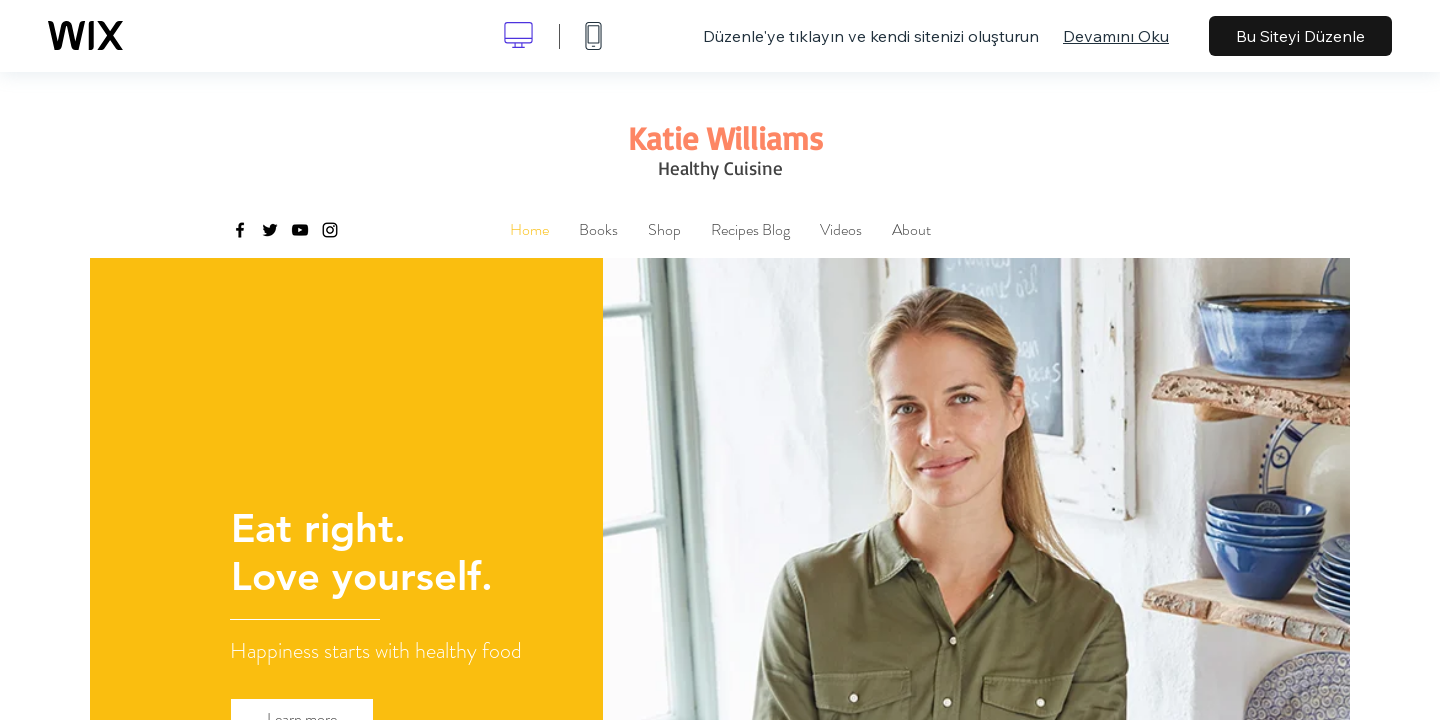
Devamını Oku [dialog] (1116, 36)
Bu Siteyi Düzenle (1300, 36)
